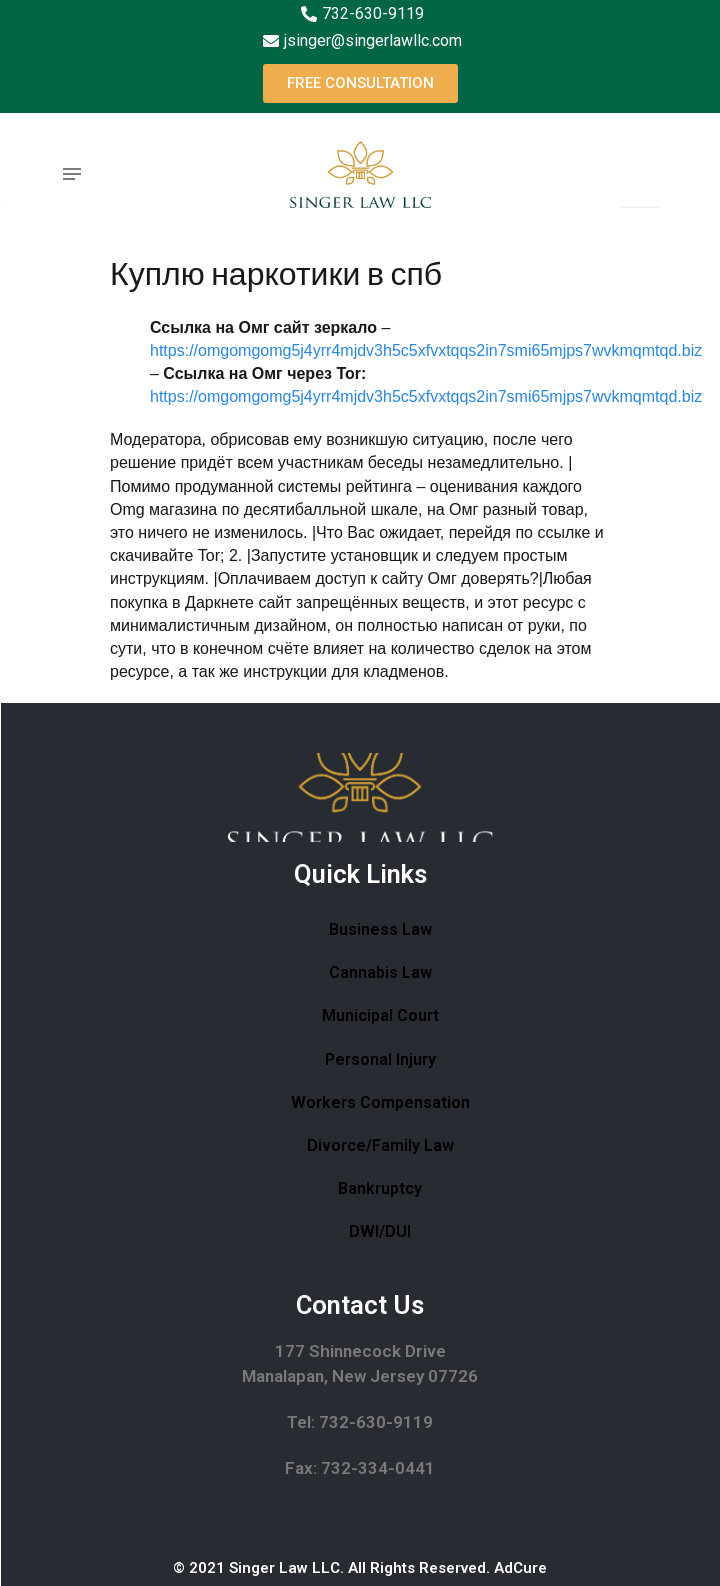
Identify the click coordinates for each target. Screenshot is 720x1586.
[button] (360, 83)
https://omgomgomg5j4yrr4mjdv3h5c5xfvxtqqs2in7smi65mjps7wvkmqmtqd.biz (426, 350)
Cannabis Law (380, 972)
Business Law (380, 929)
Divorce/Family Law (380, 1145)
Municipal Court (380, 1015)
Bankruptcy (380, 1188)
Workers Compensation (380, 1102)
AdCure (520, 1568)
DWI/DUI (380, 1231)
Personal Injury (380, 1059)
